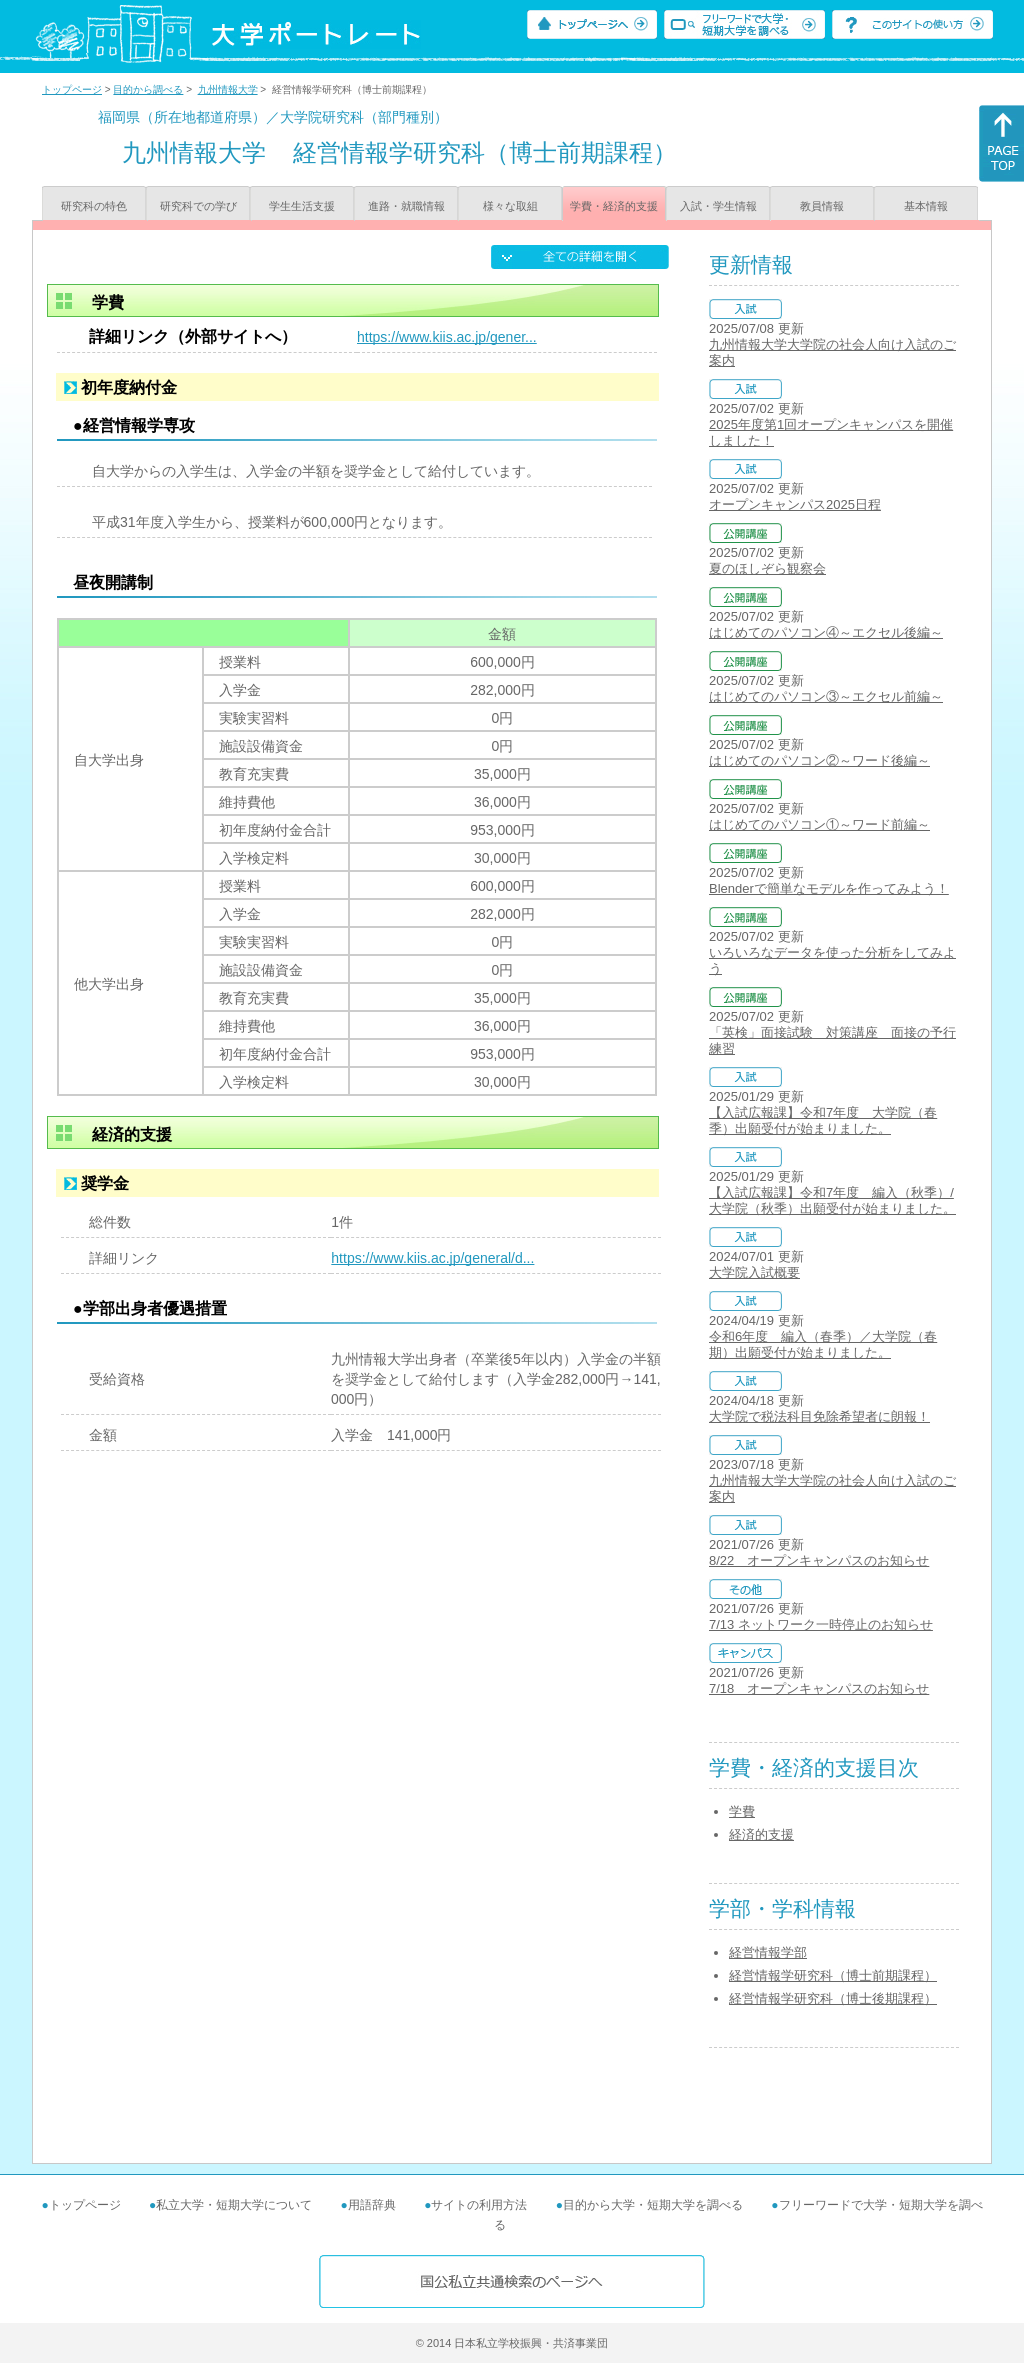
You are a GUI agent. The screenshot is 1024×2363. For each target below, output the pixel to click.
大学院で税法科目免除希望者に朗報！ (819, 1416)
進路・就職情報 (406, 206)
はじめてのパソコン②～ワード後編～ (819, 760)
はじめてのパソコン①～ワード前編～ (819, 824)
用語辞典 (372, 2205)
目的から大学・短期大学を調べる (653, 2205)
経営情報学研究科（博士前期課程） (833, 1975)
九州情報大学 (228, 89)
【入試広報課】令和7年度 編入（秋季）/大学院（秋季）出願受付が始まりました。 (832, 1200)
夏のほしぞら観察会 (767, 568)
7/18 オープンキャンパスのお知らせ (819, 1688)
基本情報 (926, 206)
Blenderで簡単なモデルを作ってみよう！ (829, 888)
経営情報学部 (768, 1952)
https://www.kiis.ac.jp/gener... (447, 337)
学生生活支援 (302, 206)
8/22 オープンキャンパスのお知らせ (819, 1560)
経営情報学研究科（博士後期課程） (833, 1998)
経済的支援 (761, 1834)
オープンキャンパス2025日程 (795, 504)
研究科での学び (198, 206)
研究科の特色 (94, 206)
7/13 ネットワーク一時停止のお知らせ (821, 1624)
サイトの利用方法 (479, 2205)
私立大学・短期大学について (234, 2205)
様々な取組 (510, 206)
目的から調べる (148, 89)
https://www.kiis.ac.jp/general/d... (432, 1258)
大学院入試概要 (754, 1272)
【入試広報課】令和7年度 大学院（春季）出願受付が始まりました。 (823, 1120)
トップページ (72, 89)
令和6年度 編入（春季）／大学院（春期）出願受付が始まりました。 (823, 1344)
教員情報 (822, 206)
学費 (742, 1811)
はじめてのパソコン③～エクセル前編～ (826, 696)
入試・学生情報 (718, 206)
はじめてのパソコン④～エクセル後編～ (826, 632)
